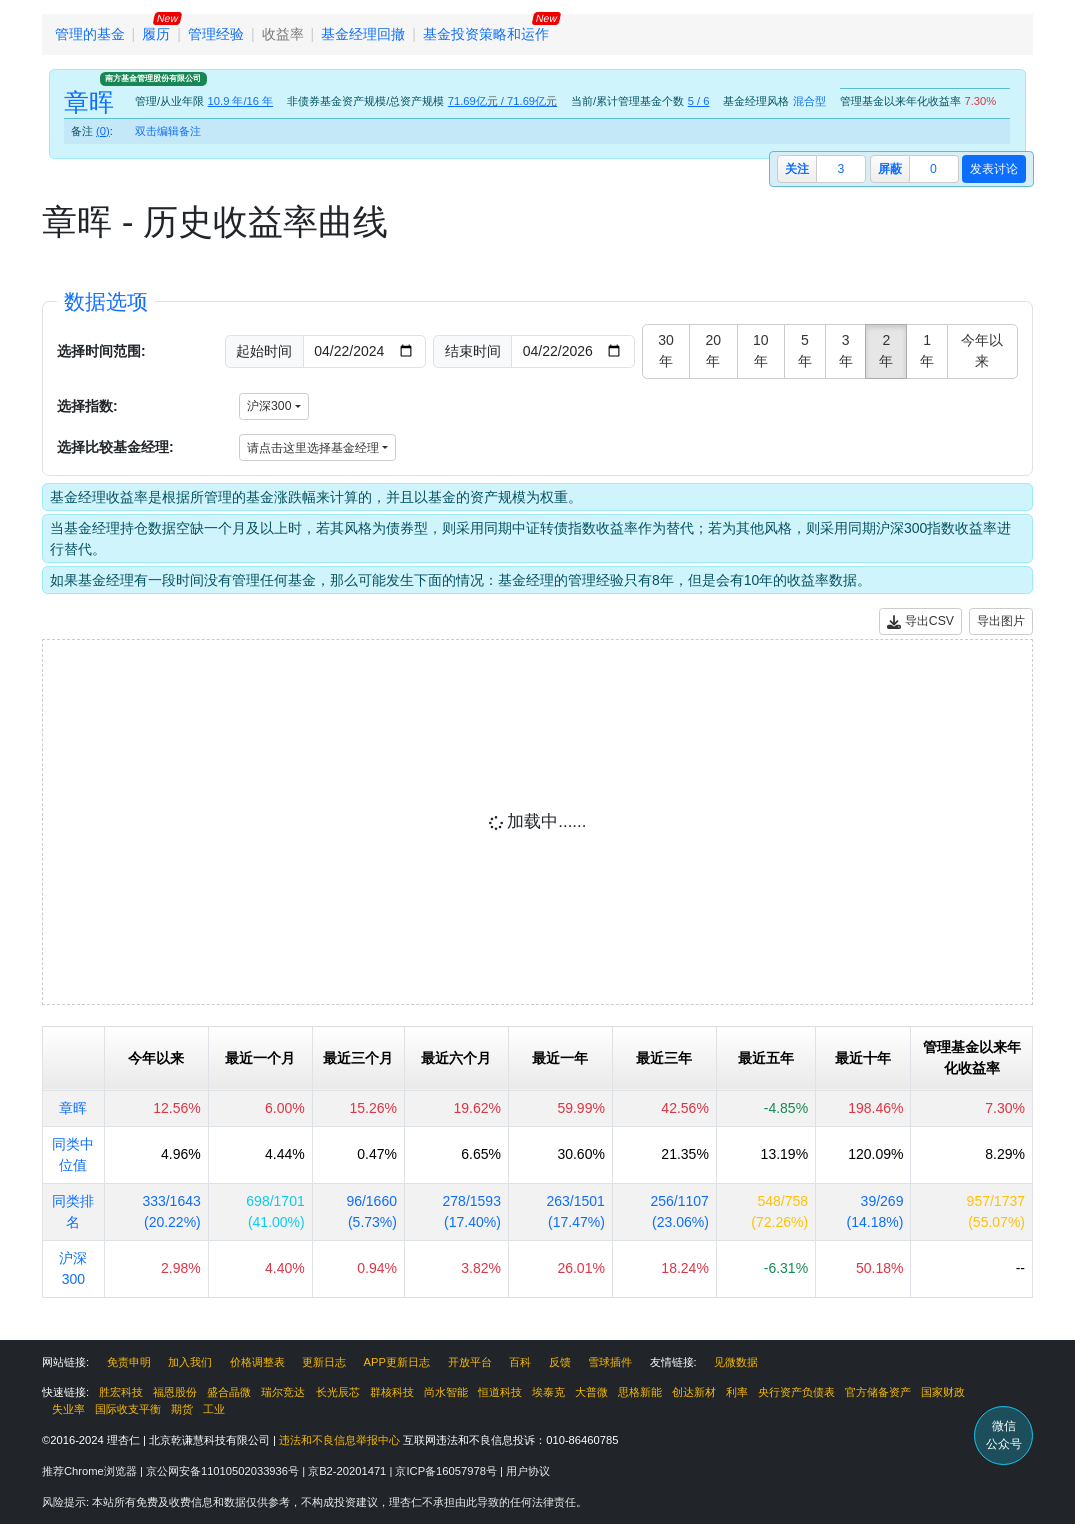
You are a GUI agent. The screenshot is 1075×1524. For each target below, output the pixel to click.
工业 (214, 1409)
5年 (805, 350)
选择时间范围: (101, 351)
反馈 (560, 1362)
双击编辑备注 (168, 131)
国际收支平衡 (128, 1409)
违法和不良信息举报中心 (339, 1440)
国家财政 (943, 1392)
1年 (927, 350)
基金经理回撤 (363, 34)
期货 (182, 1409)
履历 (156, 34)
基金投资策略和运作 (486, 34)
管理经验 (216, 34)
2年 (886, 350)
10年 (761, 350)
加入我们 (190, 1362)
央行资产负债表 (796, 1392)
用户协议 (528, 1471)
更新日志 (324, 1362)
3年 (846, 350)
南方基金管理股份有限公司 (153, 78)
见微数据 (736, 1362)
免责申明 (129, 1362)
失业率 (68, 1409)
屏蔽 (890, 169)
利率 (737, 1392)
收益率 (283, 34)
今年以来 (982, 350)
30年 (666, 350)
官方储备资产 (878, 1392)
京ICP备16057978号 (447, 1471)
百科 (520, 1362)
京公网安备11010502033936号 (224, 1471)
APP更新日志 (397, 1362)
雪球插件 (610, 1362)
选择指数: (87, 406)
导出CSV (920, 621)
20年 (714, 350)
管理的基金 (90, 34)
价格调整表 (257, 1362)
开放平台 (470, 1362)
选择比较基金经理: (115, 447)
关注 (797, 169)
